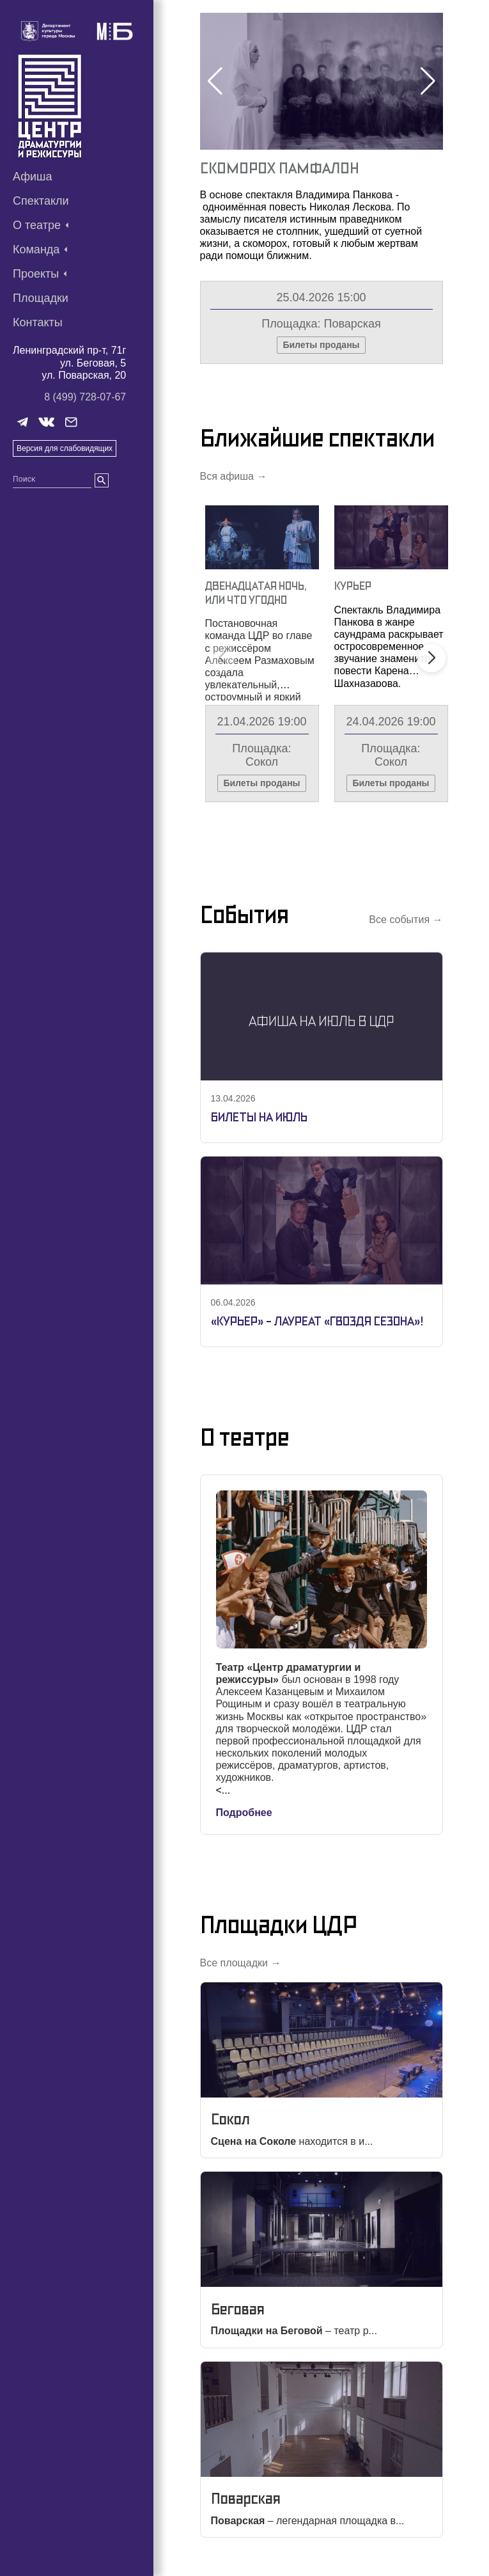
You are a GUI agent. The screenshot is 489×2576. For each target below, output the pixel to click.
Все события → (405, 919)
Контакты (38, 322)
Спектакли (41, 200)
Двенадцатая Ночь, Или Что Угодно (256, 592)
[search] (102, 480)
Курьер (352, 585)
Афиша (32, 176)
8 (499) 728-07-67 (85, 396)
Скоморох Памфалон (279, 168)
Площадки (40, 298)
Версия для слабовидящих (65, 448)
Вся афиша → (233, 476)
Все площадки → (240, 1962)
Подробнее (244, 1812)
